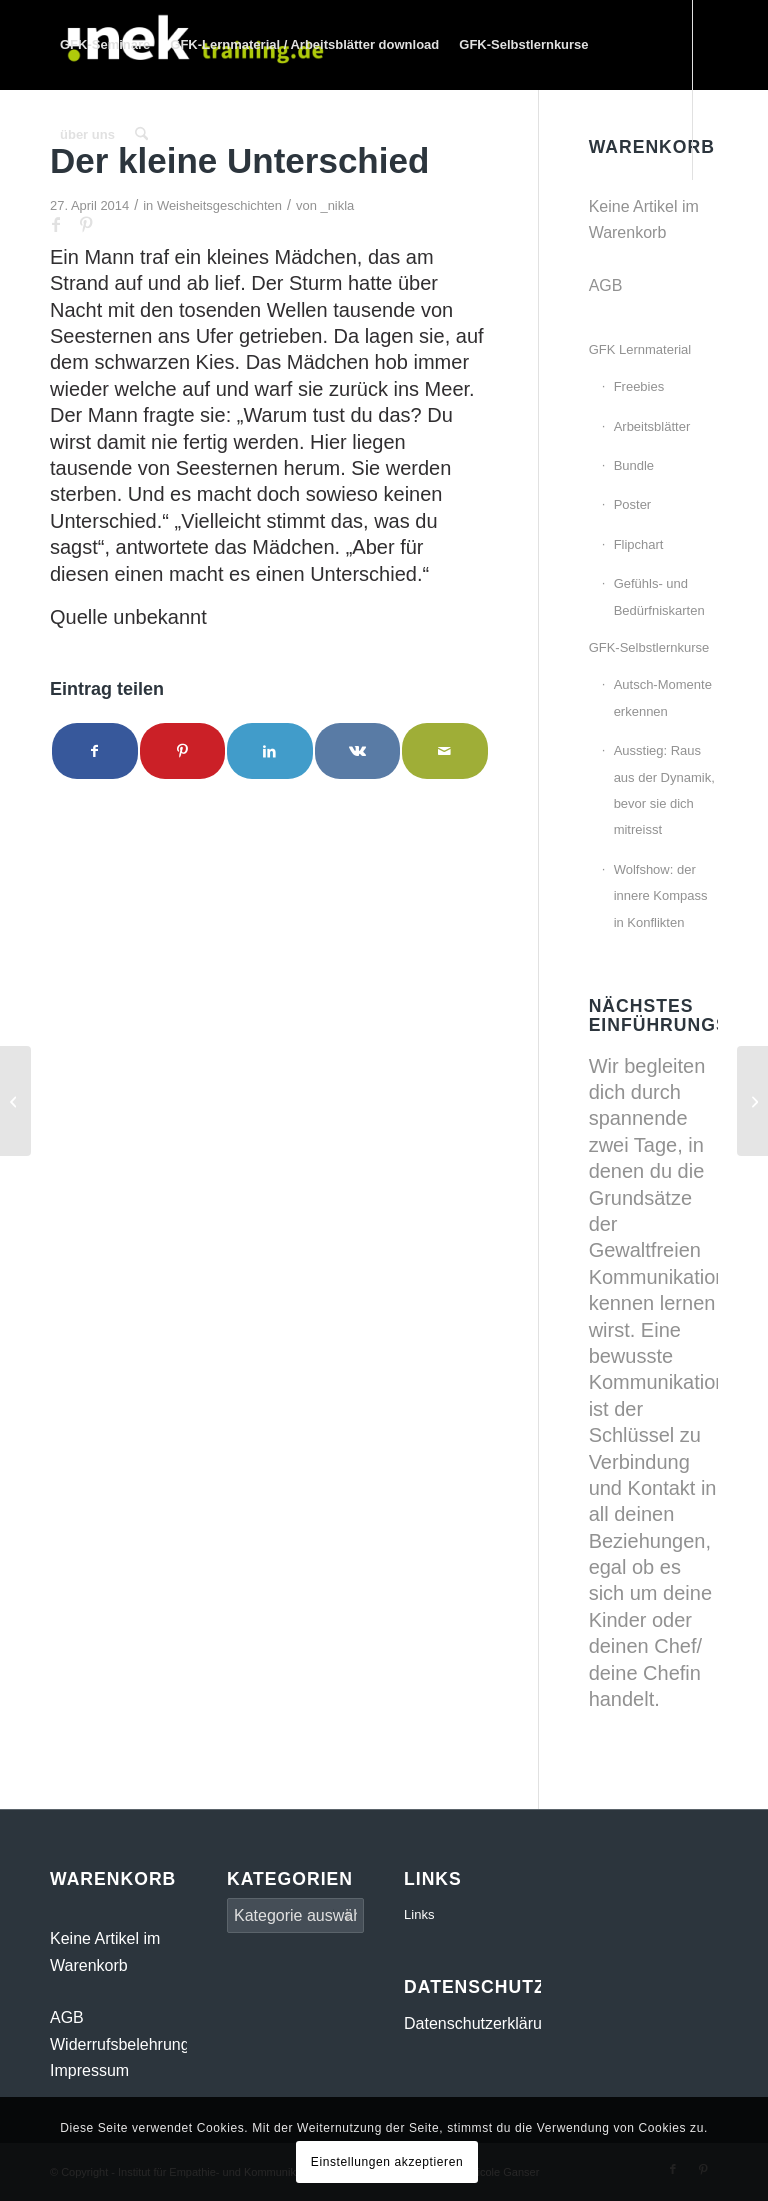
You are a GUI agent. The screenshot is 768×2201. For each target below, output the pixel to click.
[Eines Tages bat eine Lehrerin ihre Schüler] (752, 1101)
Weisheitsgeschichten (219, 205)
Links (419, 1914)
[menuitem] (105, 45)
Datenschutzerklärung (482, 2023)
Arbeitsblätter (652, 426)
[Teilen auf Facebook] (95, 751)
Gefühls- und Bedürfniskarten (659, 596)
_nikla (337, 205)
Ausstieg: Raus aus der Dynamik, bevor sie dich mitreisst (664, 790)
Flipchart (639, 544)
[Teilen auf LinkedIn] (270, 751)
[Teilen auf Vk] (358, 751)
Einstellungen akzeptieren (387, 2162)
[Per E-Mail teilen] (445, 751)
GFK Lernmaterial (640, 349)
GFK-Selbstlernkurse (649, 647)
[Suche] (141, 135)
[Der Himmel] (15, 1101)
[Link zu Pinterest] (86, 224)
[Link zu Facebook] (56, 224)
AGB (606, 285)
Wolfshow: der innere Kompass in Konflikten (661, 896)
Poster (633, 504)
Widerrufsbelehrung (120, 2044)
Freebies (639, 386)
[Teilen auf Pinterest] (183, 751)
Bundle (634, 465)
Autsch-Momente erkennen (663, 697)
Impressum (89, 2070)
